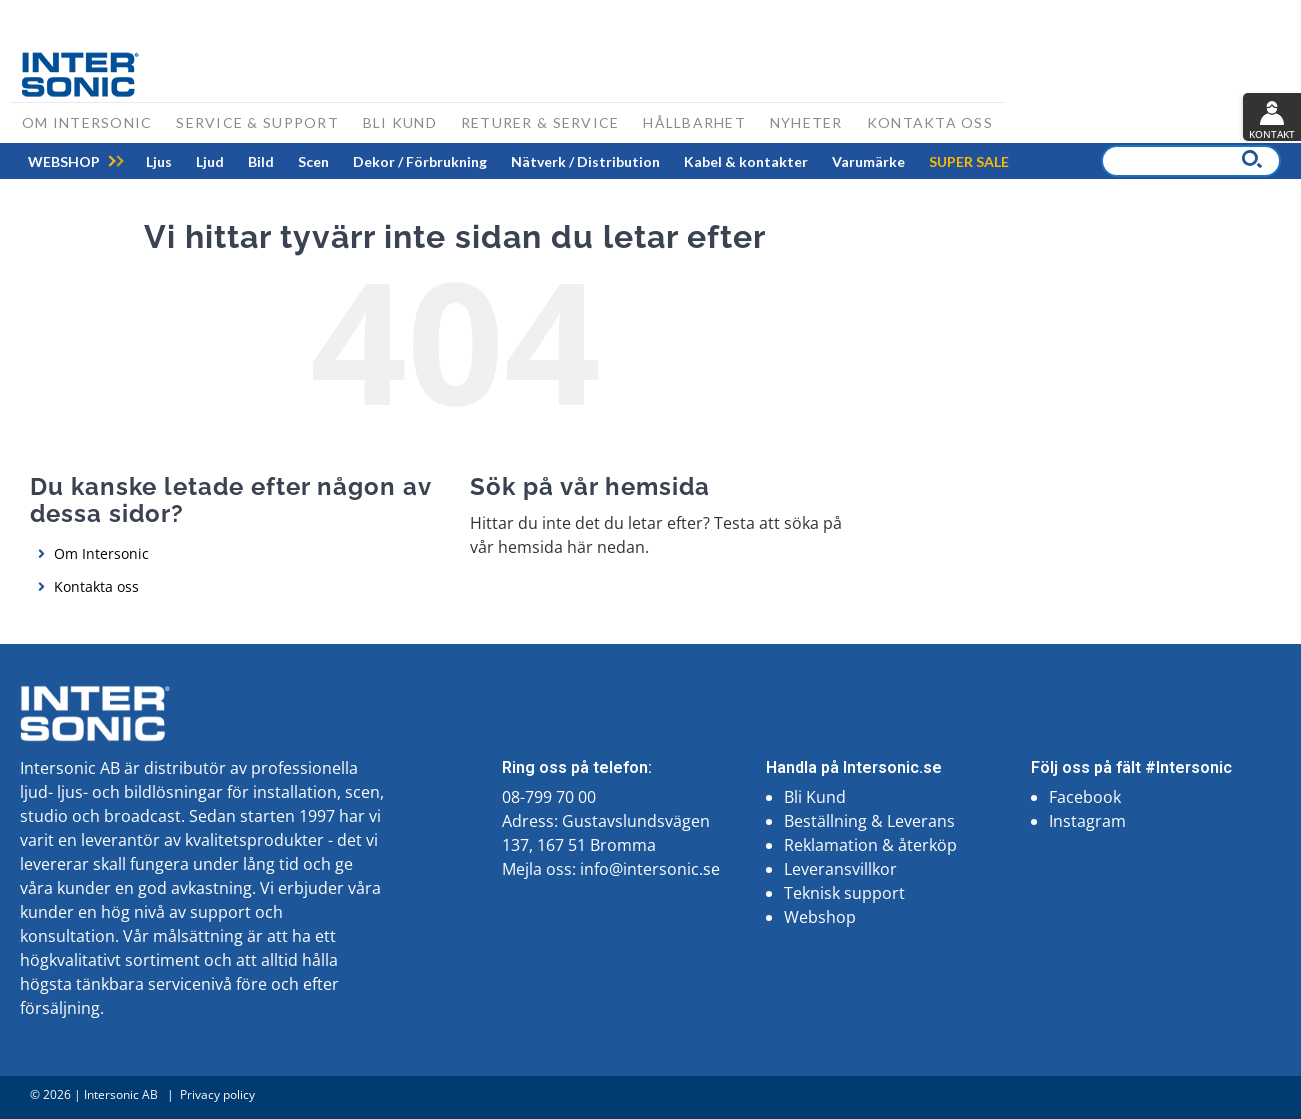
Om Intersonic (87, 122)
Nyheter (806, 122)
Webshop (820, 917)
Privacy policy (217, 1094)
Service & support (257, 122)
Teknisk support (844, 893)
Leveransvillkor (840, 869)
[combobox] (1191, 161)
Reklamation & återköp (870, 845)
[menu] (518, 161)
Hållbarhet (694, 122)
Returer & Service (540, 122)
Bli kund (400, 122)
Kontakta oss (930, 122)
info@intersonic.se (650, 869)
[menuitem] (159, 161)
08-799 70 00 (549, 797)
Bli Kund (815, 797)
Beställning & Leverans (869, 821)
